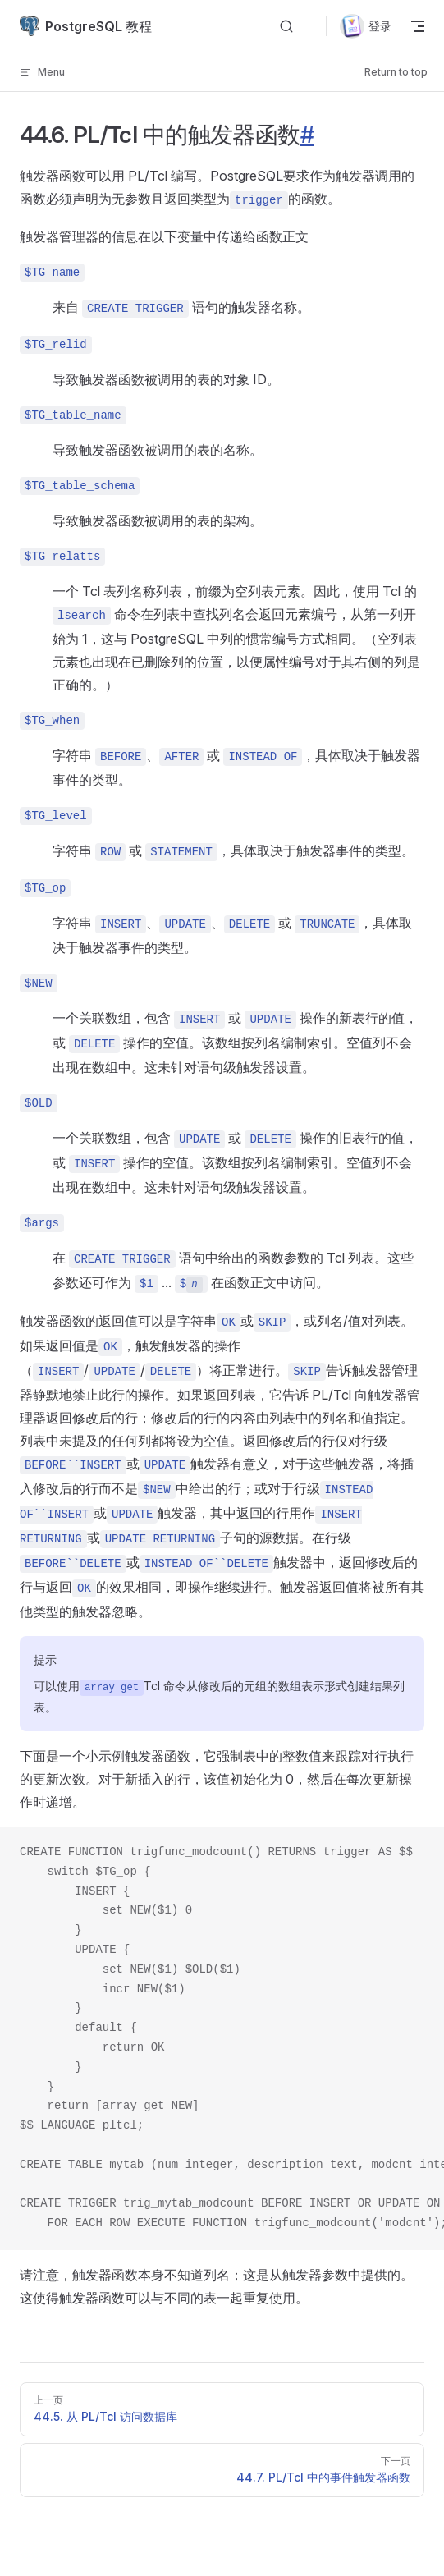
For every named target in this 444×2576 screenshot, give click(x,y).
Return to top (396, 72)
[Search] (286, 26)
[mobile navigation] (417, 26)
